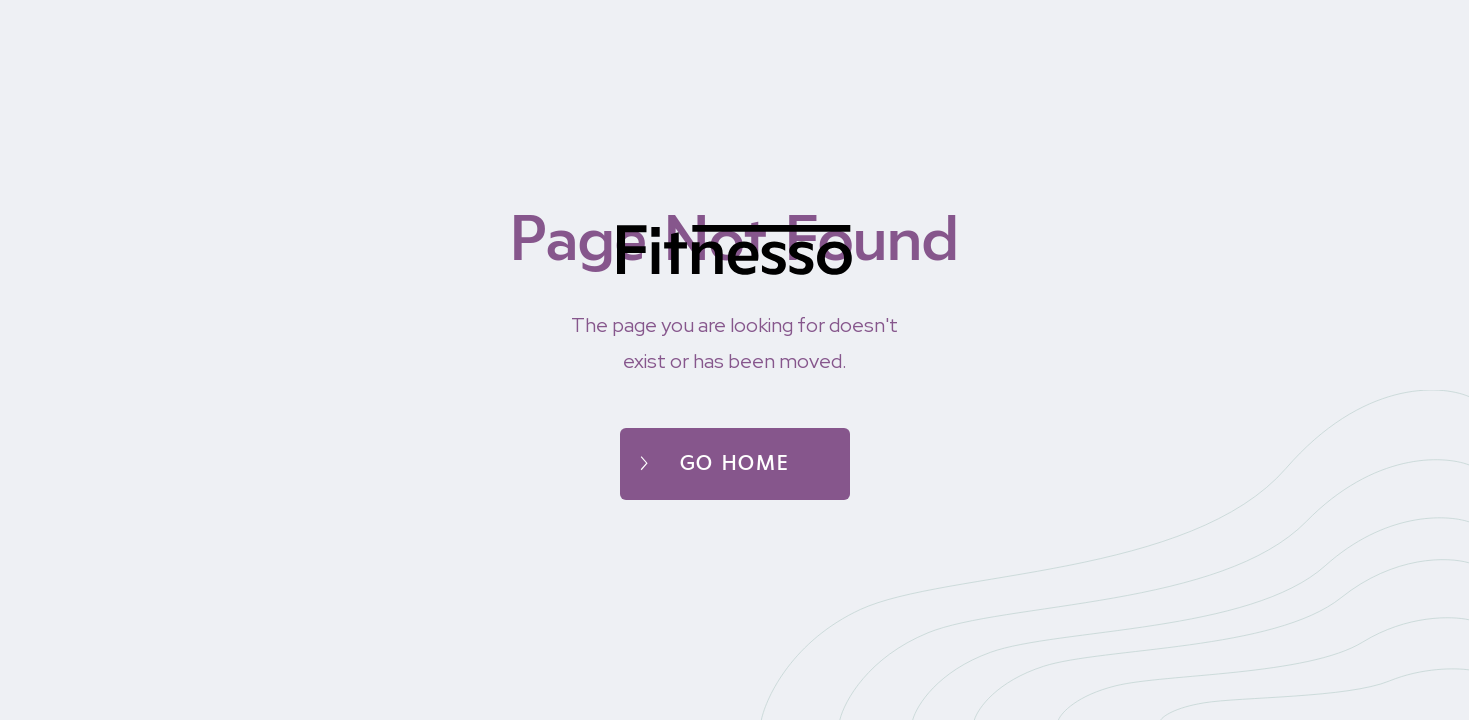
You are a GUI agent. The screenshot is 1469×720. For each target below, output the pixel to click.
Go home (735, 464)
